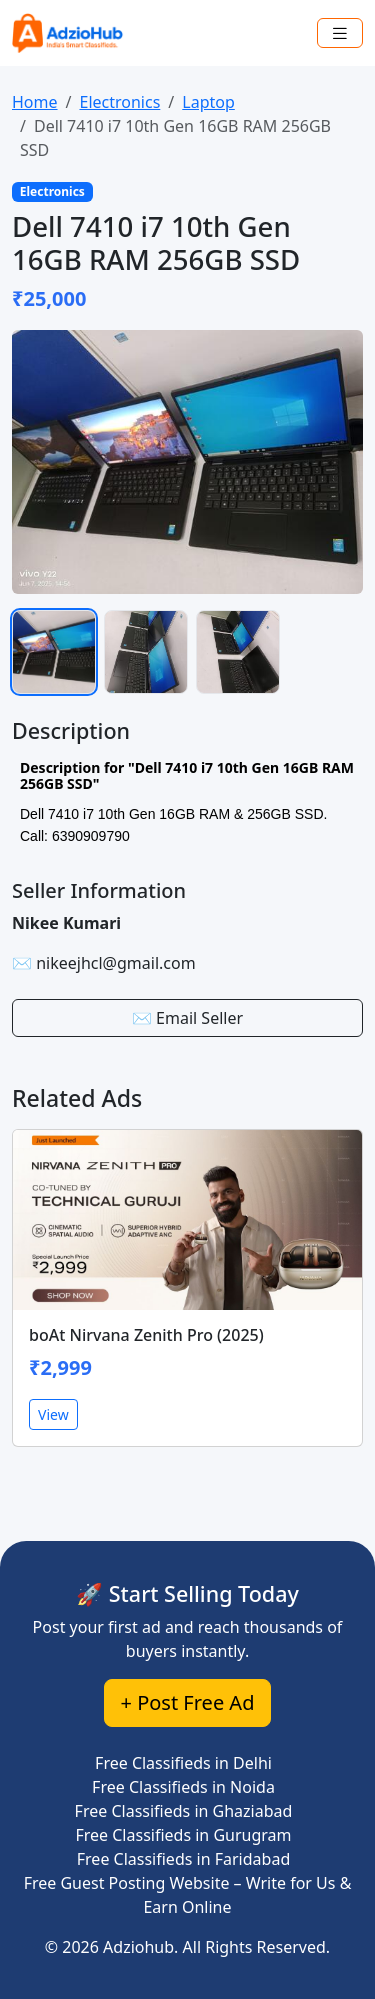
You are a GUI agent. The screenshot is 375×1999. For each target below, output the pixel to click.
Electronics (119, 102)
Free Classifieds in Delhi (183, 1763)
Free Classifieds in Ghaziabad (184, 1811)
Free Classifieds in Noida (183, 1787)
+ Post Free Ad (188, 1702)
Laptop (208, 102)
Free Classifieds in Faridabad (183, 1859)
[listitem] (54, 652)
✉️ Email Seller (187, 1018)
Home (35, 102)
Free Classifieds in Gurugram (183, 1835)
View (53, 1414)
